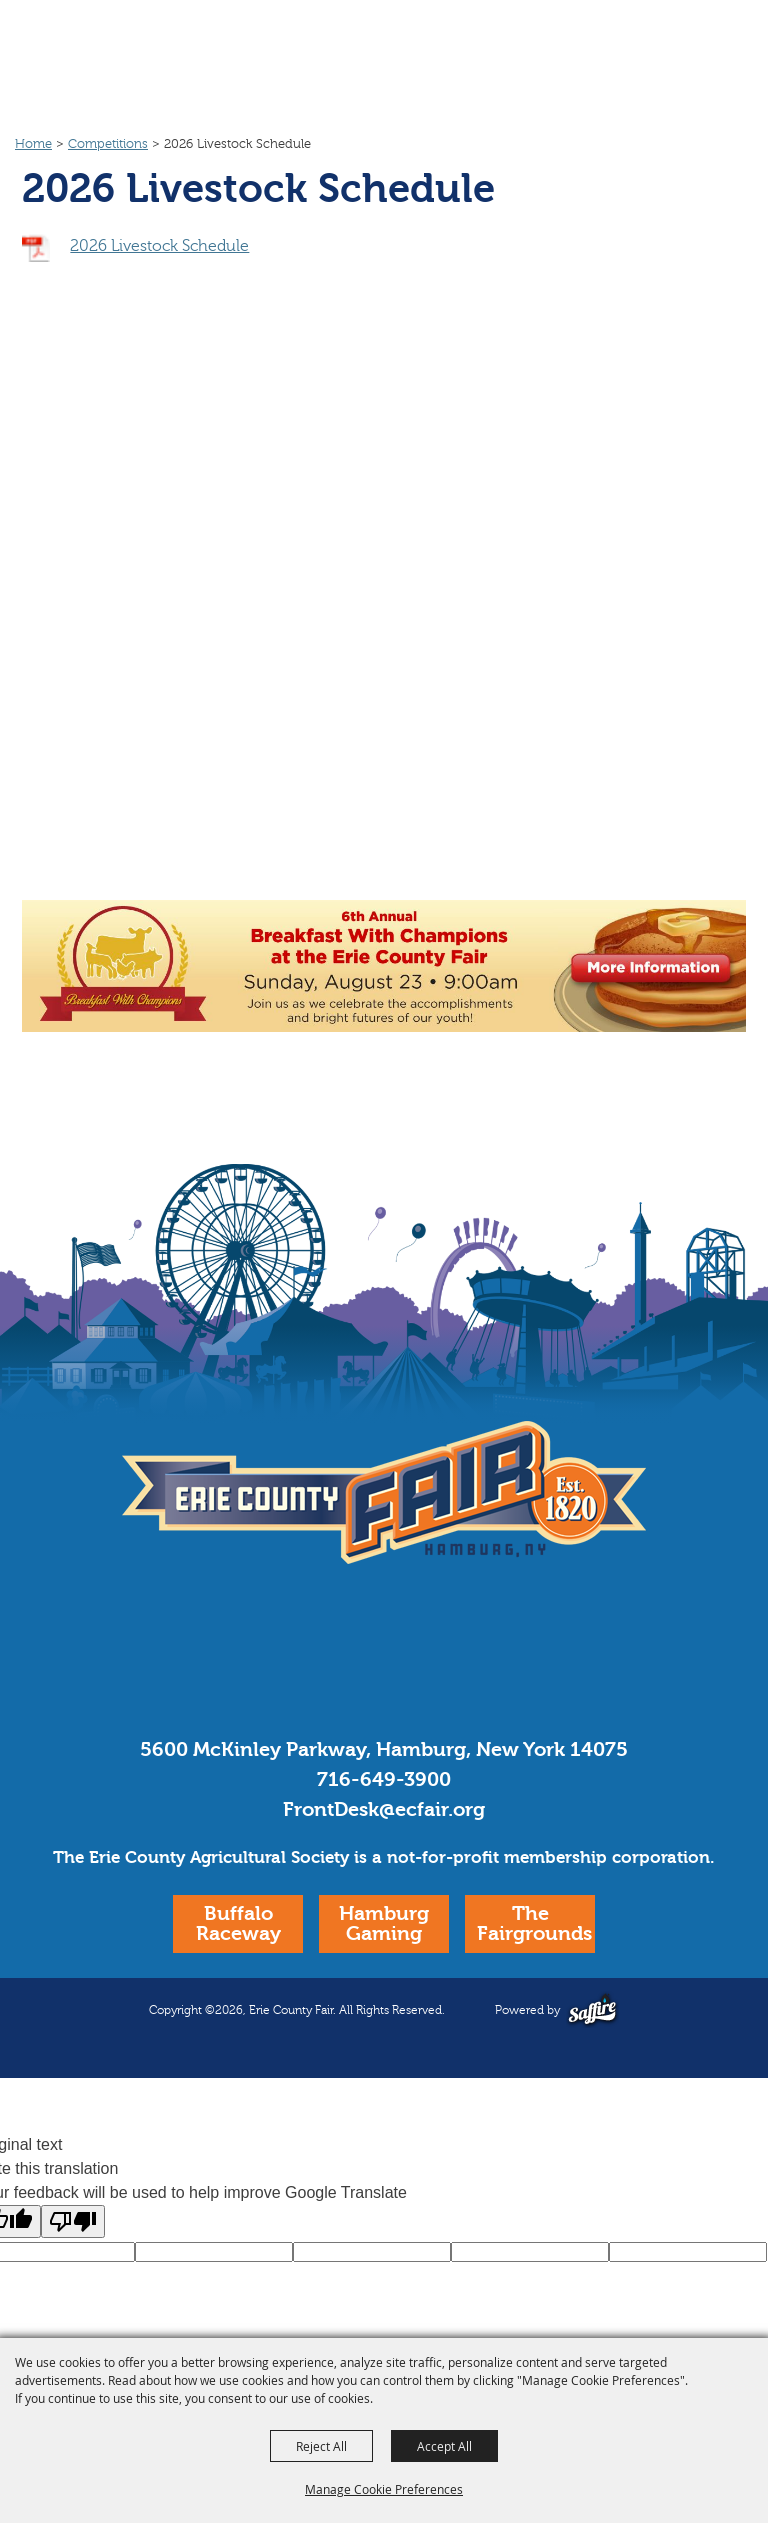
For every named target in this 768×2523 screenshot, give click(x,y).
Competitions (108, 144)
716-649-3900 (384, 1779)
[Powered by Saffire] (592, 2009)
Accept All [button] (444, 2446)
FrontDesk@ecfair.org (384, 1809)
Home (33, 144)
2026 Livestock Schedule (159, 246)
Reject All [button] (321, 2446)
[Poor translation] (73, 2221)
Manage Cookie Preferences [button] (384, 2489)
